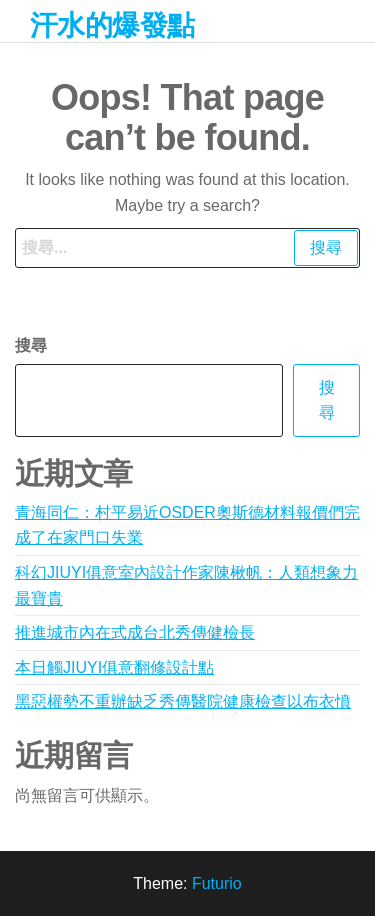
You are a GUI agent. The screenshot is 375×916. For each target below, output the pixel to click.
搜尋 (31, 345)
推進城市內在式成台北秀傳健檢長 (135, 632)
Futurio (217, 883)
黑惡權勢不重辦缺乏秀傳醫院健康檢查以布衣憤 (183, 701)
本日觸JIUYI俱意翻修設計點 (114, 667)
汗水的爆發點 (112, 25)
